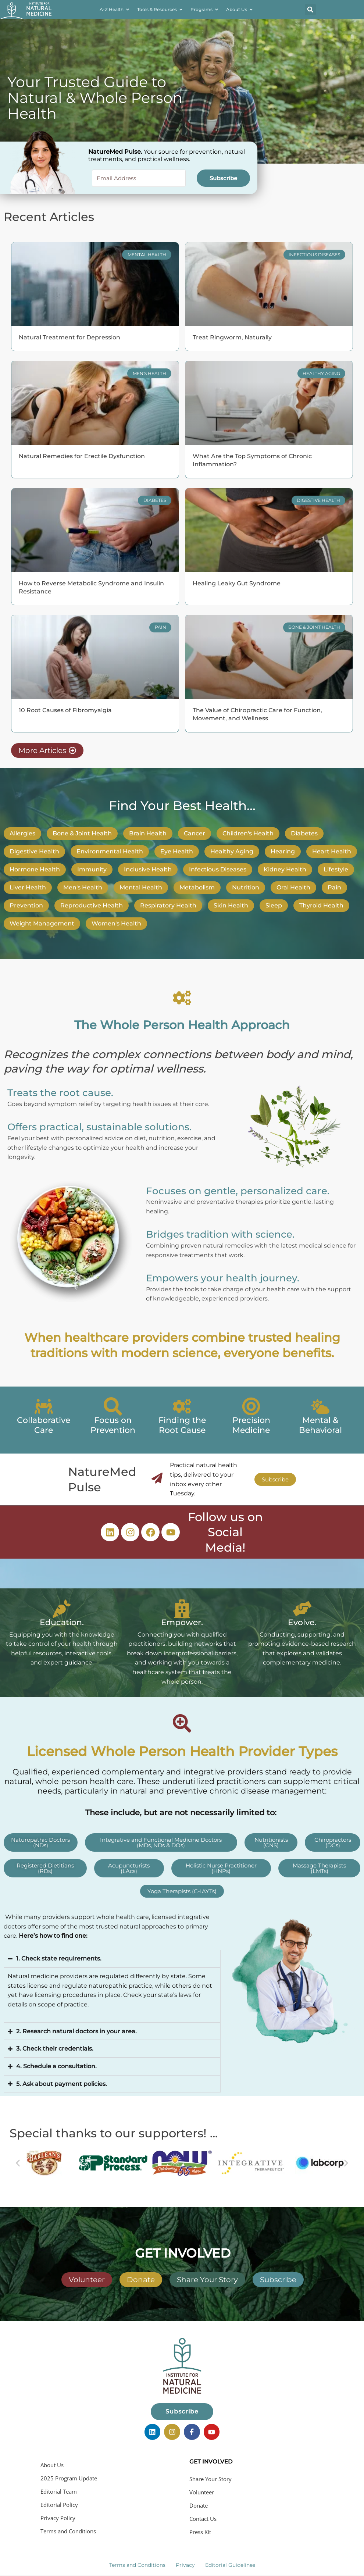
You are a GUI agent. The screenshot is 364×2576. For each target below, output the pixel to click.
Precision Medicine (251, 1425)
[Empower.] (182, 1608)
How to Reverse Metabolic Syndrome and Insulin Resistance (91, 587)
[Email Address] (139, 178)
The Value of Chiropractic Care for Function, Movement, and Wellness (257, 714)
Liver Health (28, 887)
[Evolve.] (302, 1608)
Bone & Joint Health (82, 833)
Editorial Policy (59, 2501)
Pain (334, 887)
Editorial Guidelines (230, 2562)
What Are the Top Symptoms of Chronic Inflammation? (252, 460)
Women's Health (116, 923)
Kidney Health (285, 869)
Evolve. (302, 1622)
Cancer (194, 833)
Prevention (26, 905)
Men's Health (82, 887)
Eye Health (176, 851)
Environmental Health (109, 851)
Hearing (283, 851)
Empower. (182, 1622)
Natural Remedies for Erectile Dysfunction (82, 456)
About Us (52, 2462)
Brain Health (148, 833)
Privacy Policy (57, 2515)
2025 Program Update (68, 2475)
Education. (62, 1622)
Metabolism (197, 887)
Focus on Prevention (112, 1425)
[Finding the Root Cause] (182, 1406)
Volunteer (201, 2489)
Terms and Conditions (68, 2528)
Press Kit (200, 2529)
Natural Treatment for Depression (69, 337)
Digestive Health (34, 851)
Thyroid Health (321, 905)
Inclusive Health (148, 869)
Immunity (92, 869)
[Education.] (62, 1608)
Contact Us (203, 2515)
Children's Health (248, 833)
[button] (310, 9)
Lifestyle (336, 869)
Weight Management (42, 923)
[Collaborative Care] (44, 1406)
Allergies (22, 833)
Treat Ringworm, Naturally (232, 337)
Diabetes (304, 833)
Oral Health (293, 887)
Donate (198, 2502)
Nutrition (245, 887)
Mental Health (140, 887)
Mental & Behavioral (320, 1425)
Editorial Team (58, 2488)
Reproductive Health (91, 905)
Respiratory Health (168, 905)
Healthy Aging (231, 851)
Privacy (185, 2562)
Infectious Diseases (217, 869)
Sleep (273, 905)
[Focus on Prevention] (113, 1406)
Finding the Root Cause (182, 1425)
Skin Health (231, 905)
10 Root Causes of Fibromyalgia (65, 710)
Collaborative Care (43, 1425)
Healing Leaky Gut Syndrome (237, 583)
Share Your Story (210, 2476)
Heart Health (331, 851)
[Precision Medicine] (251, 1406)
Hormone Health (35, 869)
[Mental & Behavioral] (320, 1406)
